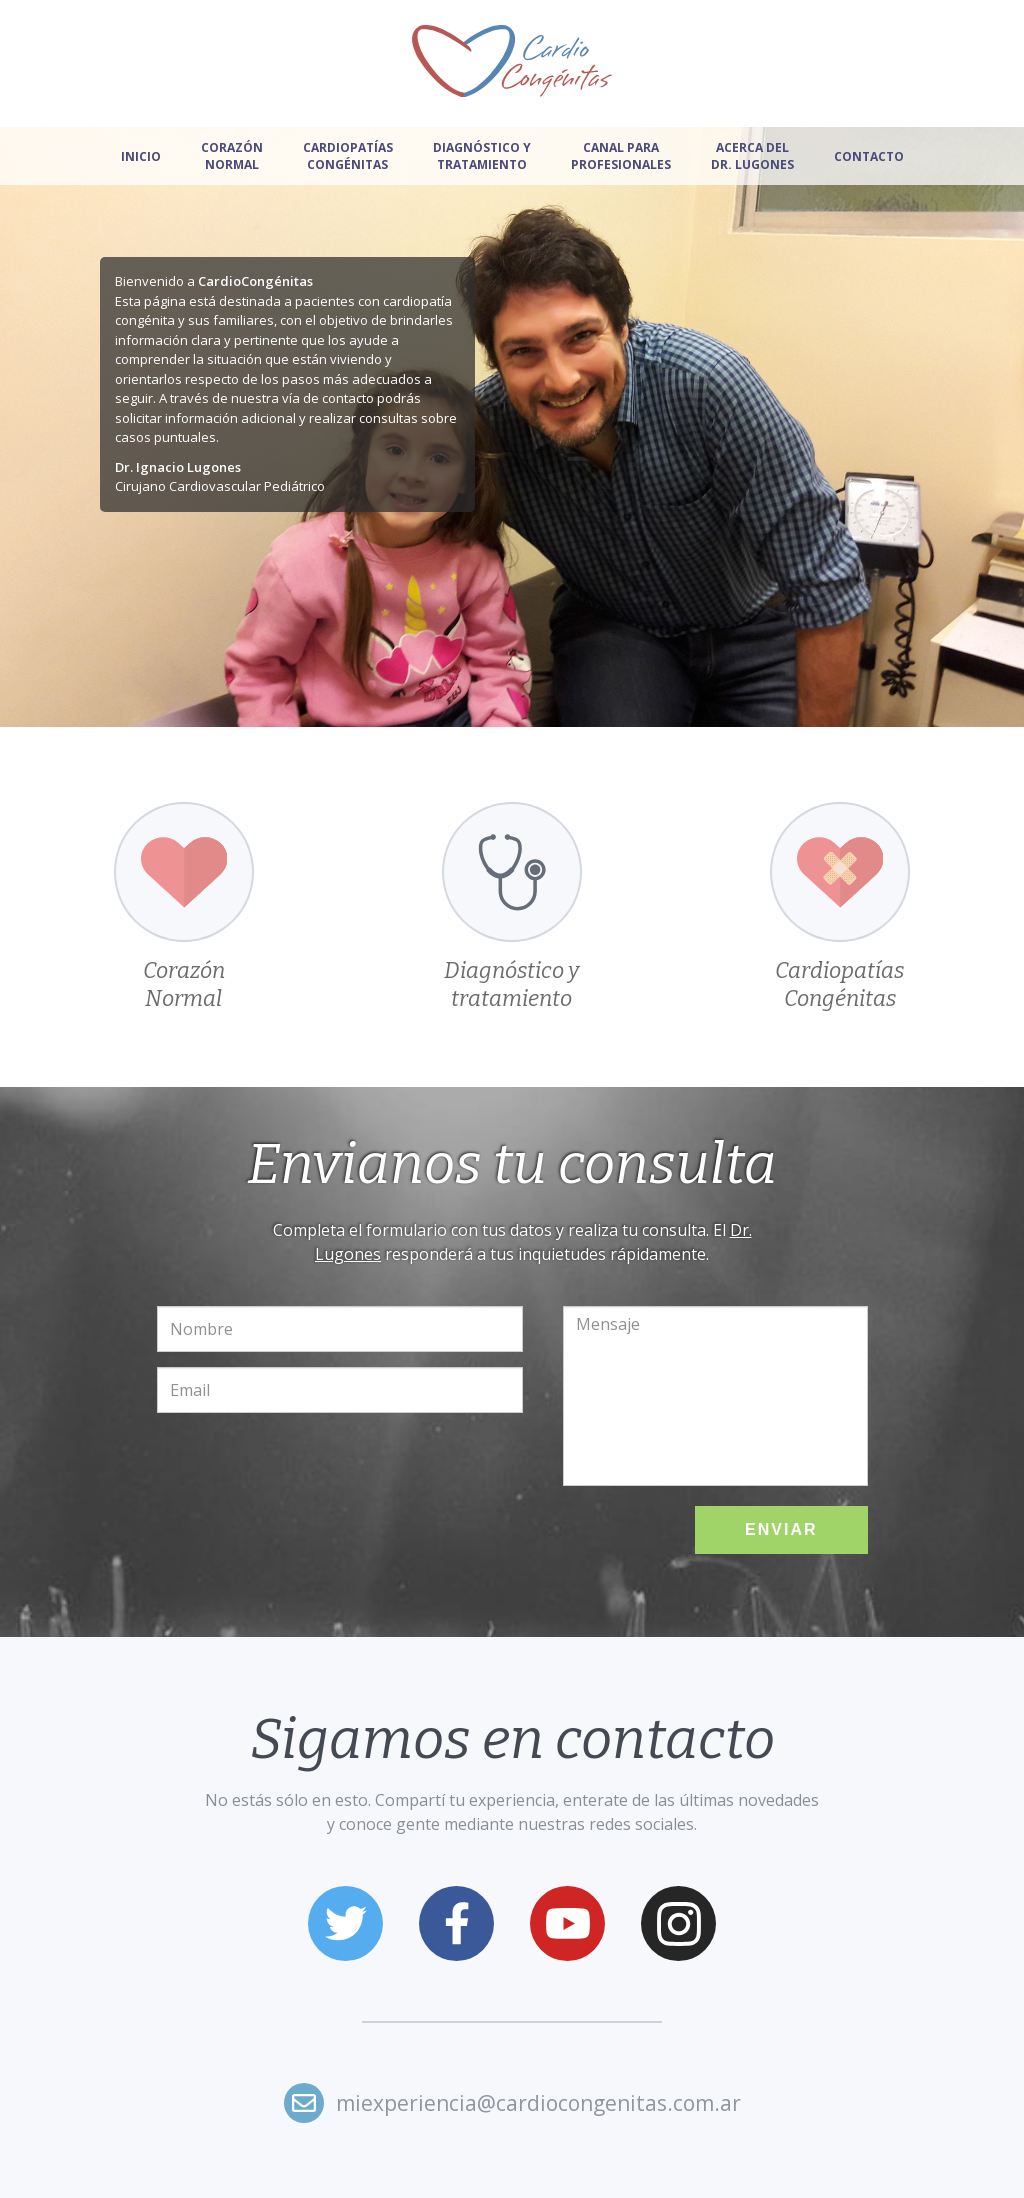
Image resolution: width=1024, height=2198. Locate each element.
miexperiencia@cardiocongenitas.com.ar (538, 2103)
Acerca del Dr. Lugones (752, 156)
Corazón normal (232, 156)
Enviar (781, 1529)
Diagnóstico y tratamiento (482, 156)
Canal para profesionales (621, 156)
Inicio (141, 156)
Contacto (869, 156)
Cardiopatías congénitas (348, 156)
